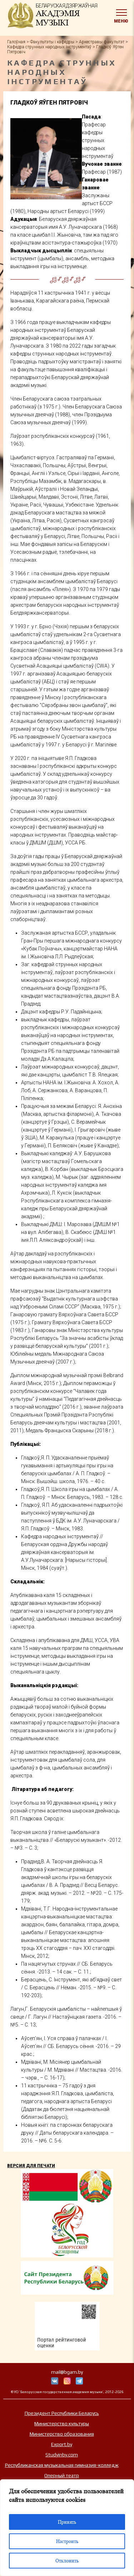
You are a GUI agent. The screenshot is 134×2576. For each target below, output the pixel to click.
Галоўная (16, 41)
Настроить (67, 2541)
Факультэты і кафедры (52, 41)
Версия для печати (31, 2165)
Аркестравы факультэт (101, 41)
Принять (67, 2522)
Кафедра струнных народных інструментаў (49, 46)
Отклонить (67, 2560)
